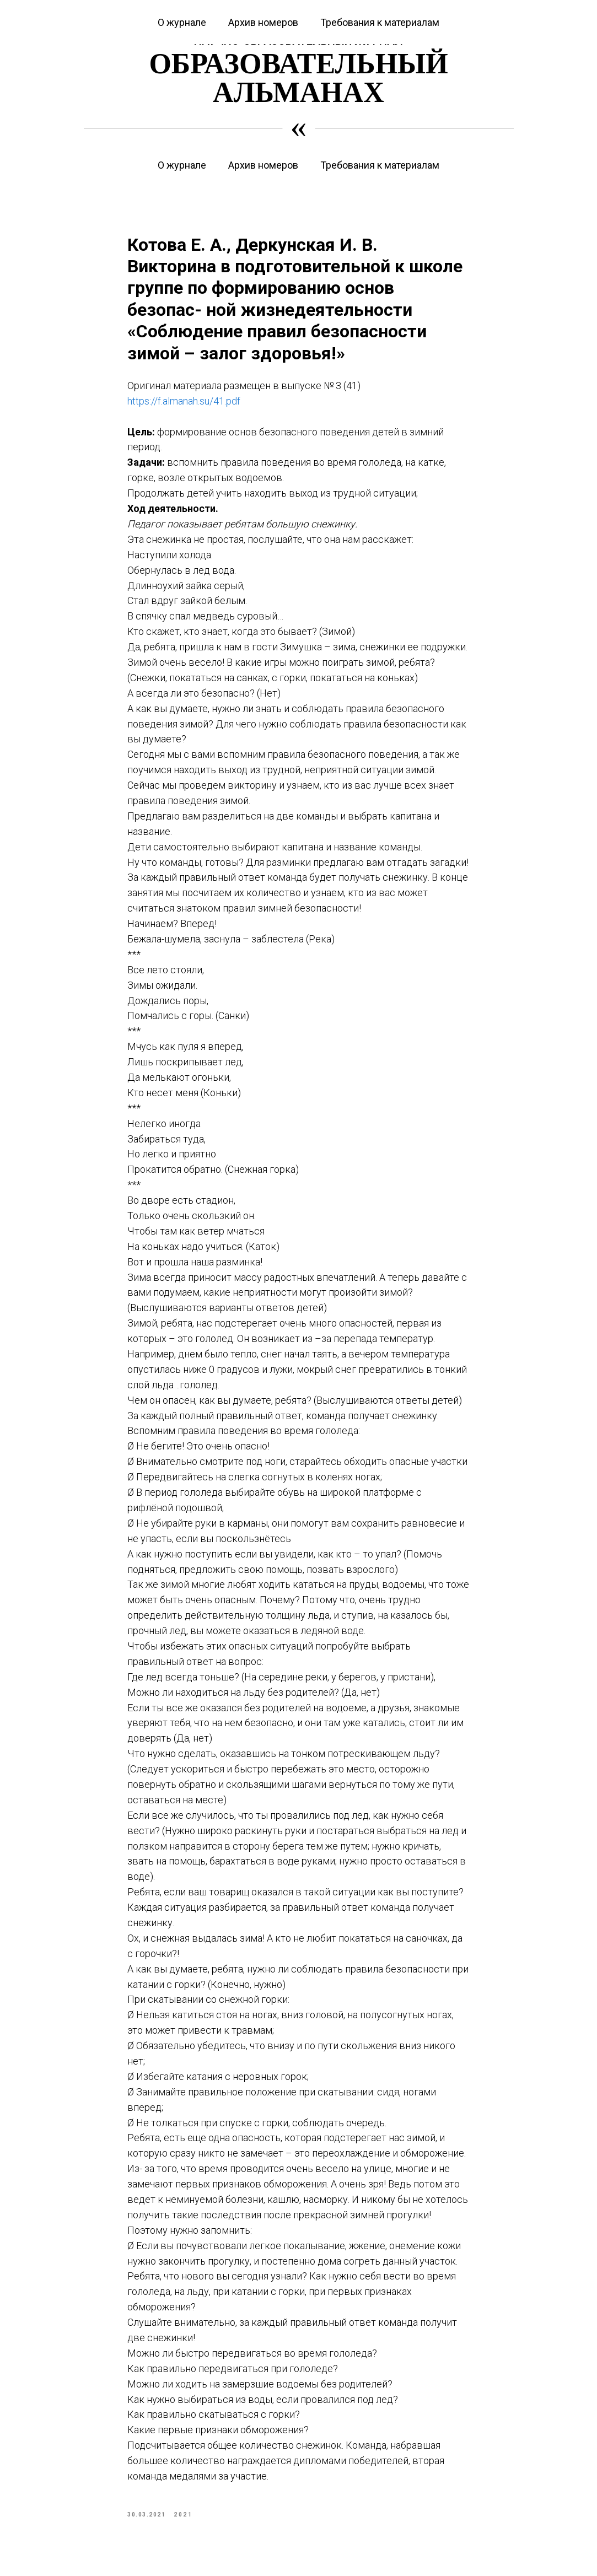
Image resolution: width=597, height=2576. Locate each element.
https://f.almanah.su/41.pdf (184, 406)
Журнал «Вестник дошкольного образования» (285, 7)
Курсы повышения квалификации (127, 7)
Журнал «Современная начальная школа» (457, 7)
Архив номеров (263, 165)
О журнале (182, 165)
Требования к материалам (379, 165)
